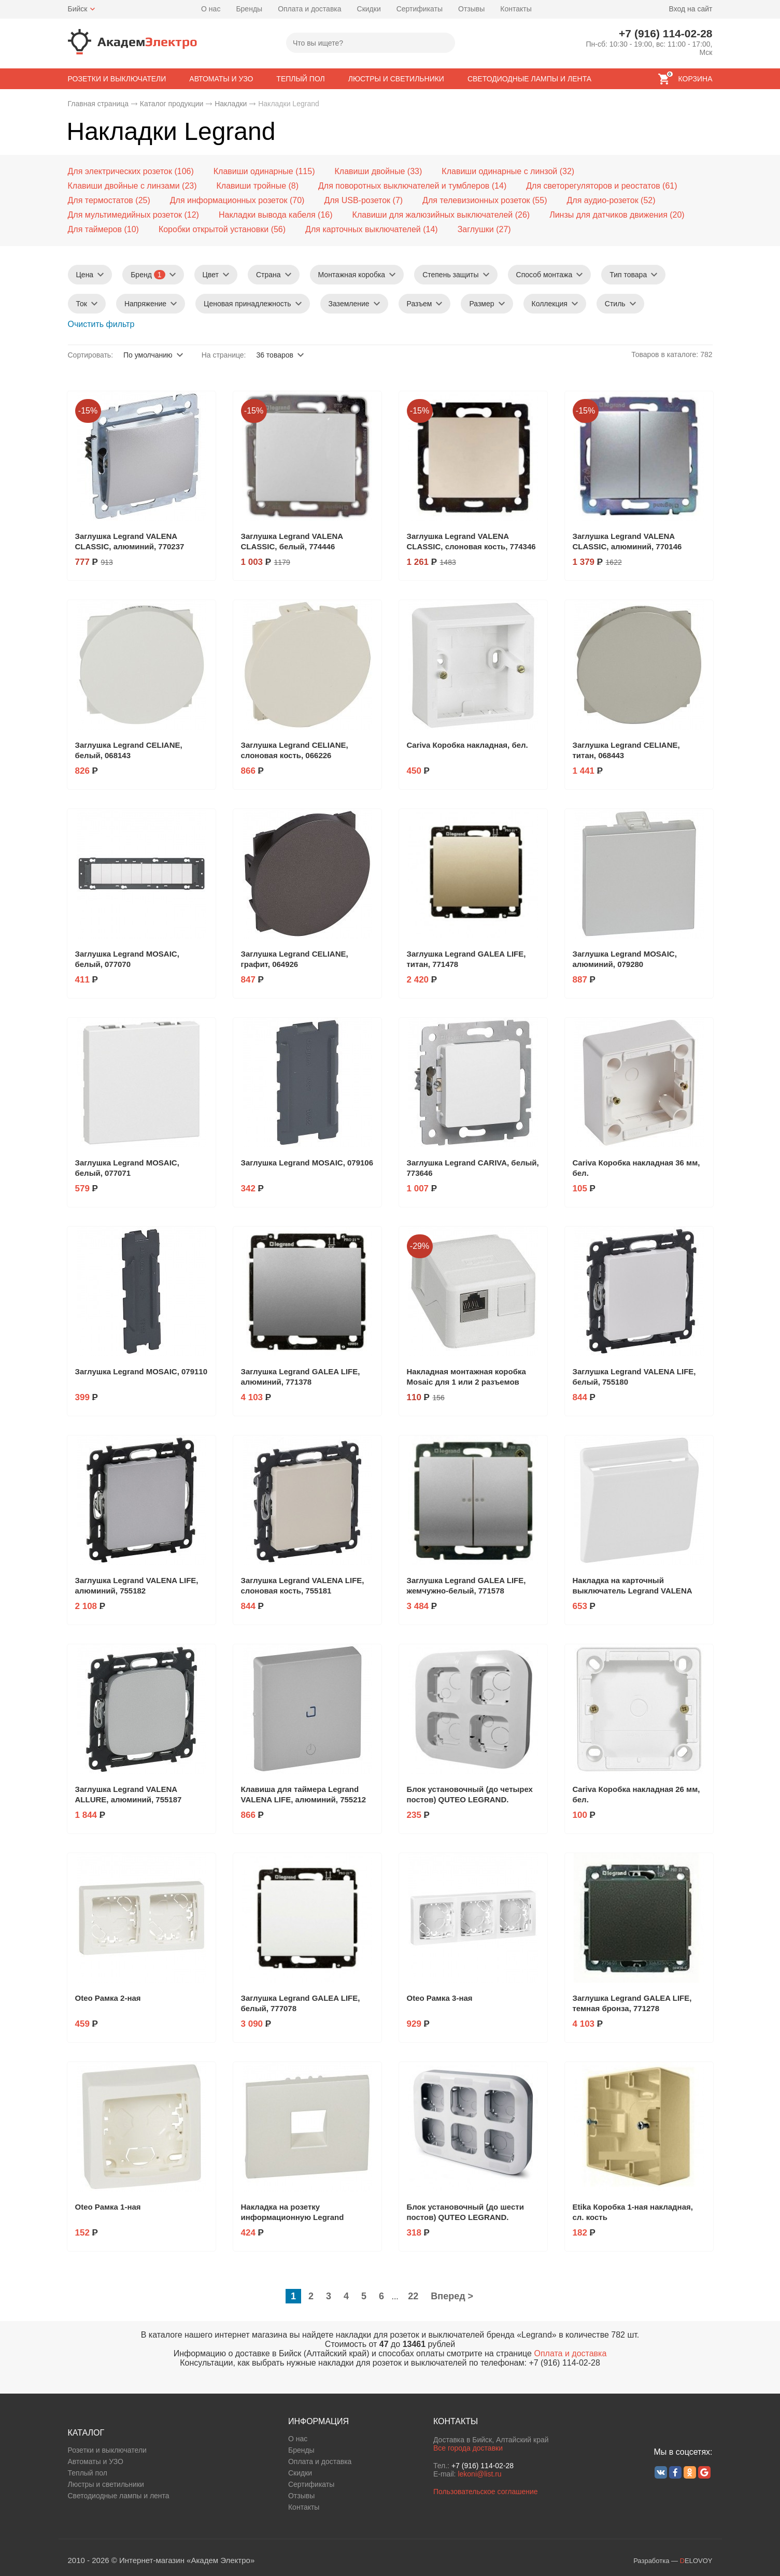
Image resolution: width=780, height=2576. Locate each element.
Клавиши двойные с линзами (124, 185)
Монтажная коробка (352, 275)
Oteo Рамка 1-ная (108, 2206)
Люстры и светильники (106, 2484)
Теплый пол (87, 2473)
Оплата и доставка (309, 9)
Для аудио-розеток (602, 200)
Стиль (615, 304)
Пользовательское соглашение (485, 2491)
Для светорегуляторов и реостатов (593, 185)
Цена (85, 275)
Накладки (231, 103)
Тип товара (628, 275)
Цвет (211, 275)
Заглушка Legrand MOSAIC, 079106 (307, 1162)
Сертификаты (419, 9)
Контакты (515, 9)
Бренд (148, 275)
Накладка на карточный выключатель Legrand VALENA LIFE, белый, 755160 (632, 1590)
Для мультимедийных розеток (125, 214)
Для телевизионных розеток (476, 200)
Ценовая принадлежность (247, 304)
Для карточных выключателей (363, 229)
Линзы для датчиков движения (608, 214)
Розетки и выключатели (107, 2450)
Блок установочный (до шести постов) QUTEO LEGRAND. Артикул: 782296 (465, 2217)
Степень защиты (450, 275)
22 (413, 2296)
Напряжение (145, 304)
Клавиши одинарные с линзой (499, 171)
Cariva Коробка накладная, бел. (467, 745)
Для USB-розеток (357, 200)
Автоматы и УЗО (95, 2461)
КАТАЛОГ (86, 2432)
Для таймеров (95, 229)
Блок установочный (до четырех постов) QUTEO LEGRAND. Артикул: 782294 (470, 1799)
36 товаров (274, 355)
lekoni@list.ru (479, 2474)
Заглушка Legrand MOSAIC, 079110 (141, 1371)
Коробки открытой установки (213, 229)
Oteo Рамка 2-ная (108, 1998)
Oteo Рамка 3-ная (440, 1998)
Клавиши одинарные (253, 171)
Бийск (78, 9)
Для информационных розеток (229, 200)
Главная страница (98, 103)
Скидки (369, 9)
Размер (481, 304)
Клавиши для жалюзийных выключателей (432, 214)
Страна (268, 275)
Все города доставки (468, 2448)
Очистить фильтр (101, 324)
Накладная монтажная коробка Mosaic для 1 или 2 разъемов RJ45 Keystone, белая (466, 1382)
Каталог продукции (172, 103)
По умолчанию (148, 355)
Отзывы (471, 9)
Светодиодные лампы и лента (118, 2496)
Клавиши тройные (252, 185)
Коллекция (550, 304)
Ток (81, 304)
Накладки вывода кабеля (267, 214)
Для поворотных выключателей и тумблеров (403, 185)
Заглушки (476, 229)
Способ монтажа (544, 275)
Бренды (249, 9)
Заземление (349, 304)
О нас (210, 9)
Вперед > (452, 2296)
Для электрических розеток (120, 171)
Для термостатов (100, 200)
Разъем (419, 304)
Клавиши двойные (369, 171)
